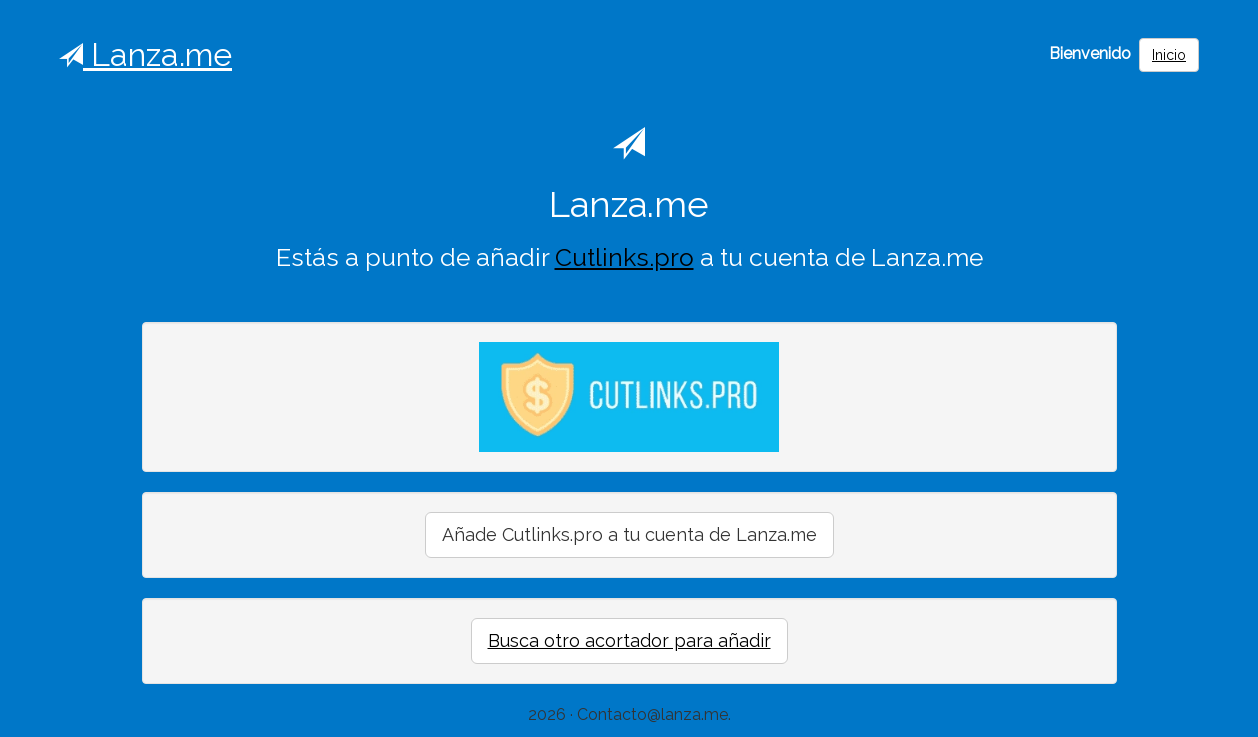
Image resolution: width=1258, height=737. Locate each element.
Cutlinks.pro (624, 257)
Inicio (1169, 55)
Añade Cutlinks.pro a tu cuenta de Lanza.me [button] (629, 534)
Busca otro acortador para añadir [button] (629, 640)
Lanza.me (145, 54)
